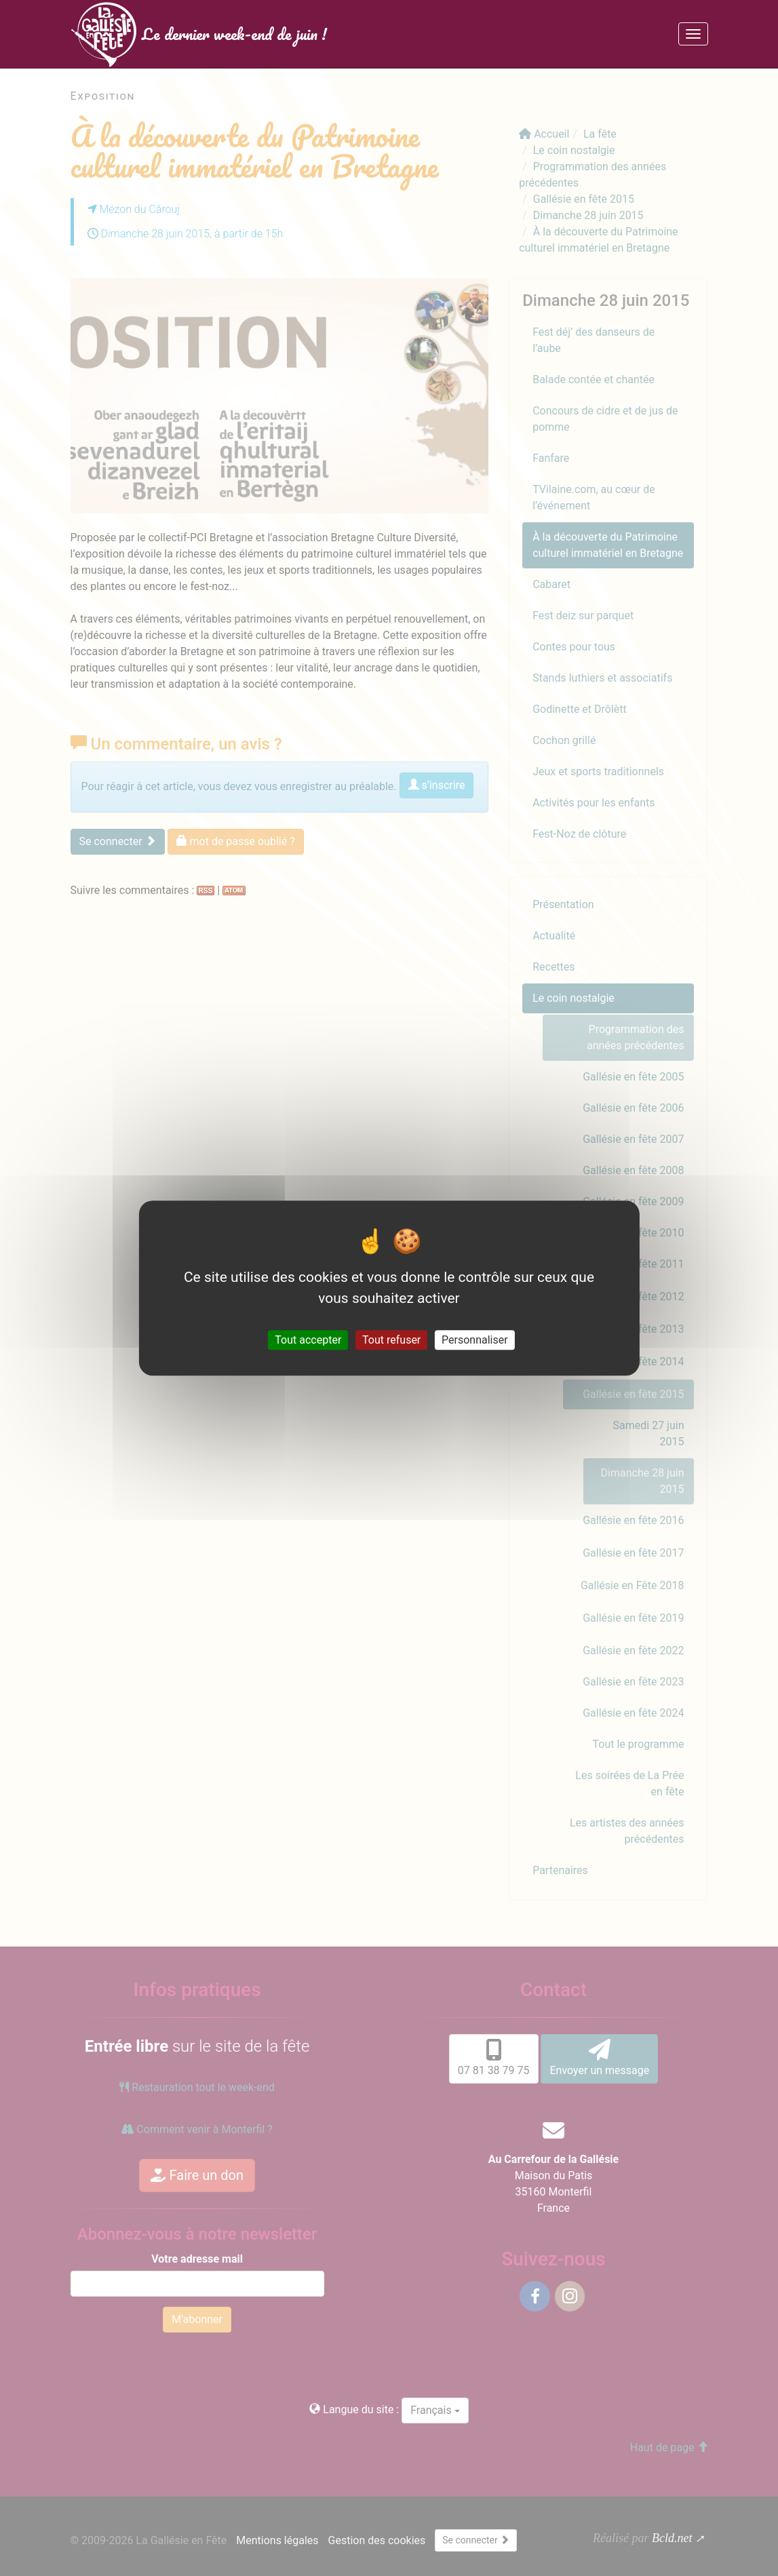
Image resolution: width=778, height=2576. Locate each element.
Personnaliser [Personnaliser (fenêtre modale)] (475, 1339)
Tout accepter (308, 1339)
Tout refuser (391, 1339)
